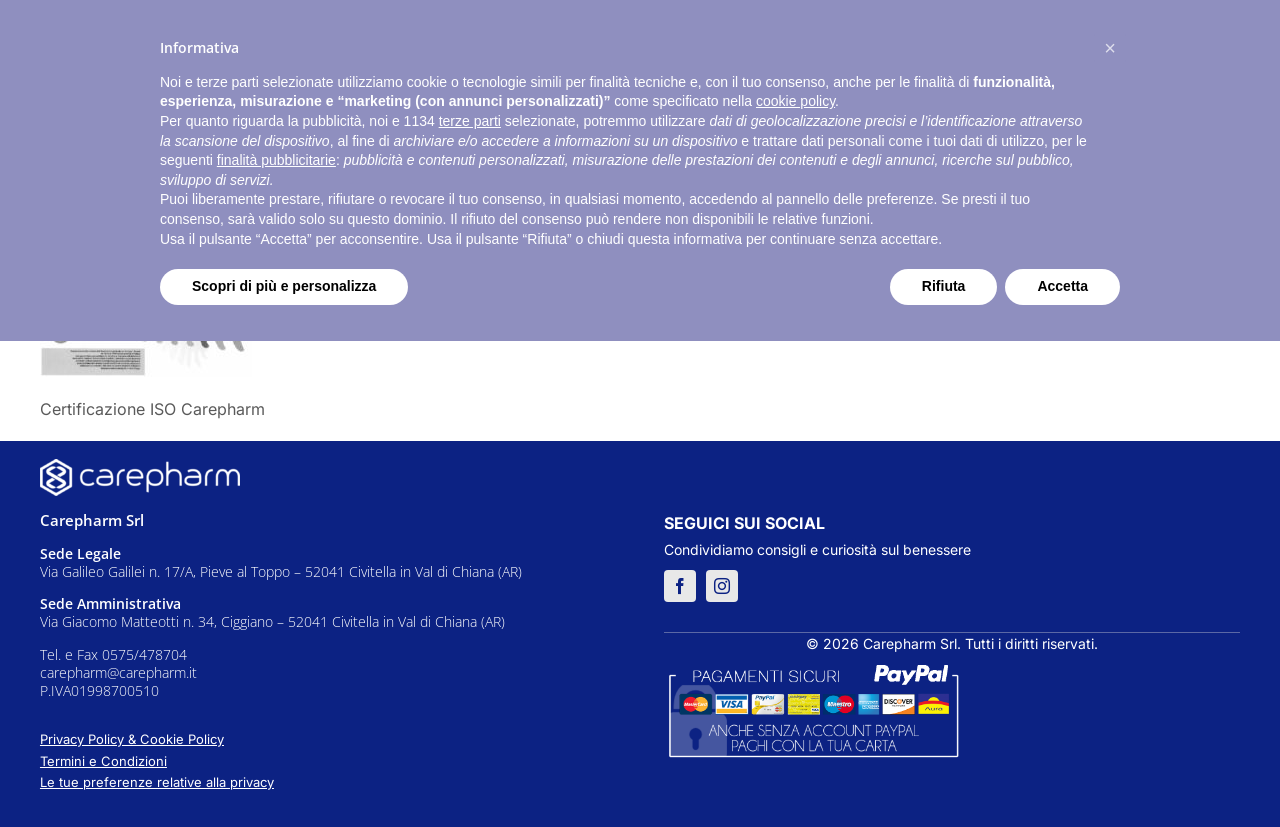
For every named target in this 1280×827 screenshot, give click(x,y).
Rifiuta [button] (944, 286)
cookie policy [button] (795, 101)
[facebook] (680, 586)
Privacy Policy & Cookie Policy (132, 739)
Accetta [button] (1062, 286)
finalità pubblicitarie (276, 160)
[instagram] (722, 586)
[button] (1110, 48)
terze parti (470, 121)
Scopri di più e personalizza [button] (284, 286)
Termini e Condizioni (103, 761)
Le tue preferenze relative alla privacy (157, 782)
